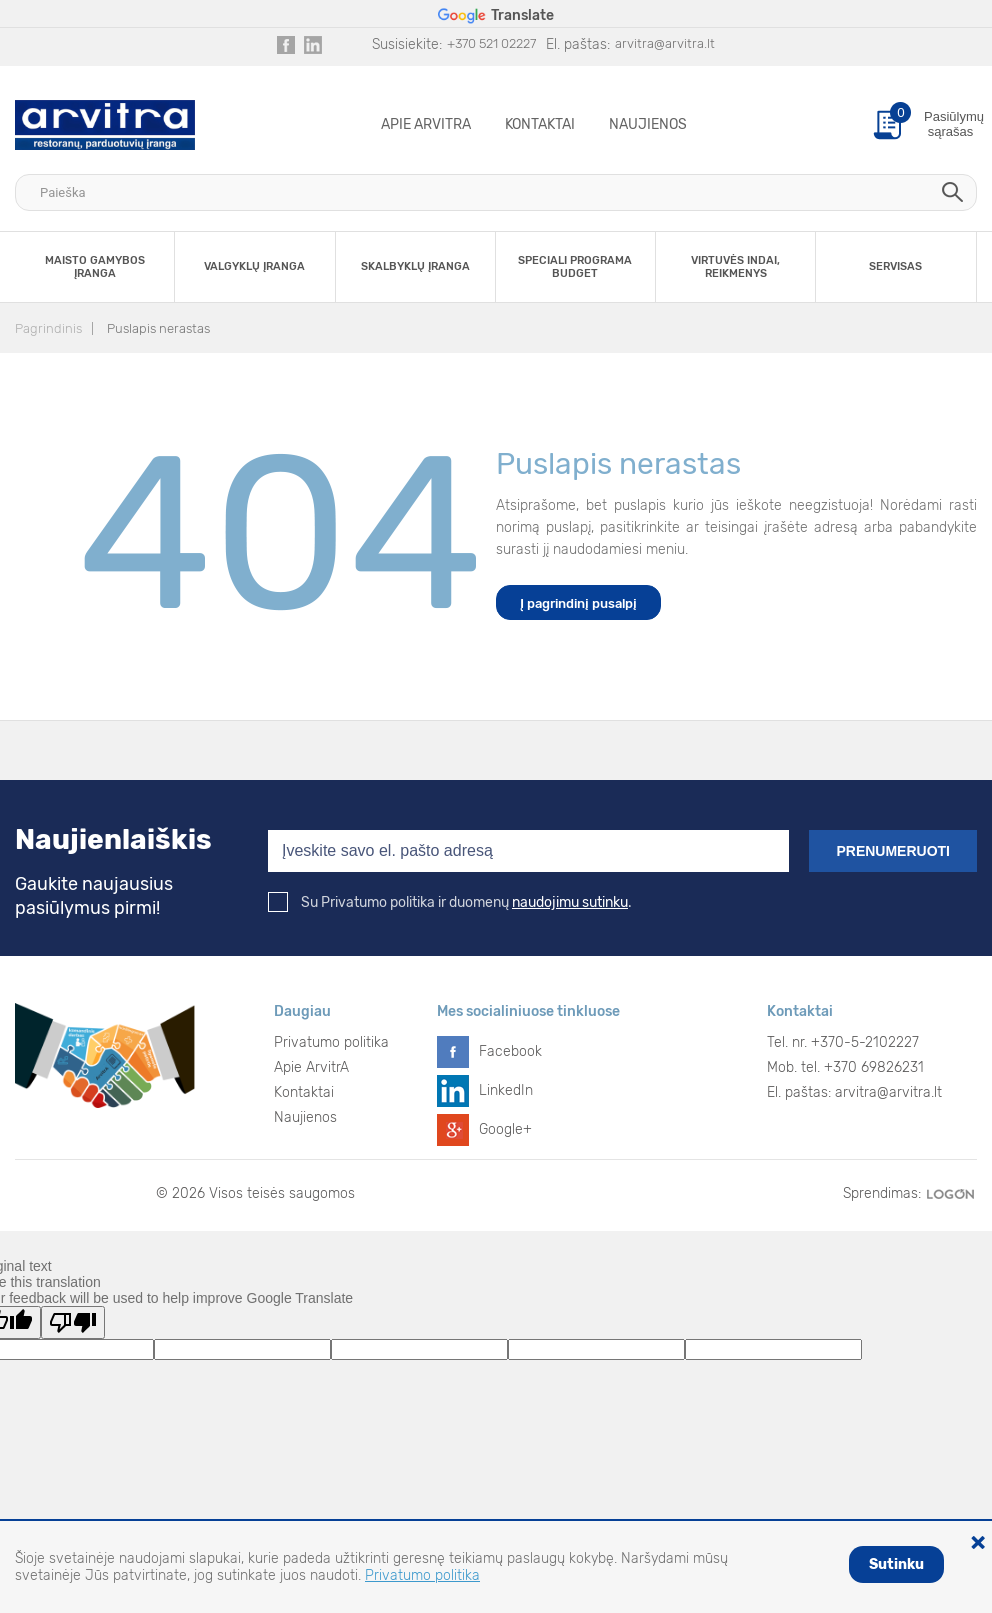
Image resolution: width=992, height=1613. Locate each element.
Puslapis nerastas (158, 328)
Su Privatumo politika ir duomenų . (450, 902)
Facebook (510, 1051)
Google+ (505, 1129)
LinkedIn (506, 1090)
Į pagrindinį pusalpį (578, 603)
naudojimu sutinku (570, 902)
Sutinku (896, 1564)
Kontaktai (540, 124)
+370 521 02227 (491, 43)
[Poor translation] (73, 1322)
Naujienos (648, 124)
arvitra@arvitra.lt (665, 43)
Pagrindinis (48, 328)
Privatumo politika (331, 1042)
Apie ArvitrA (426, 124)
